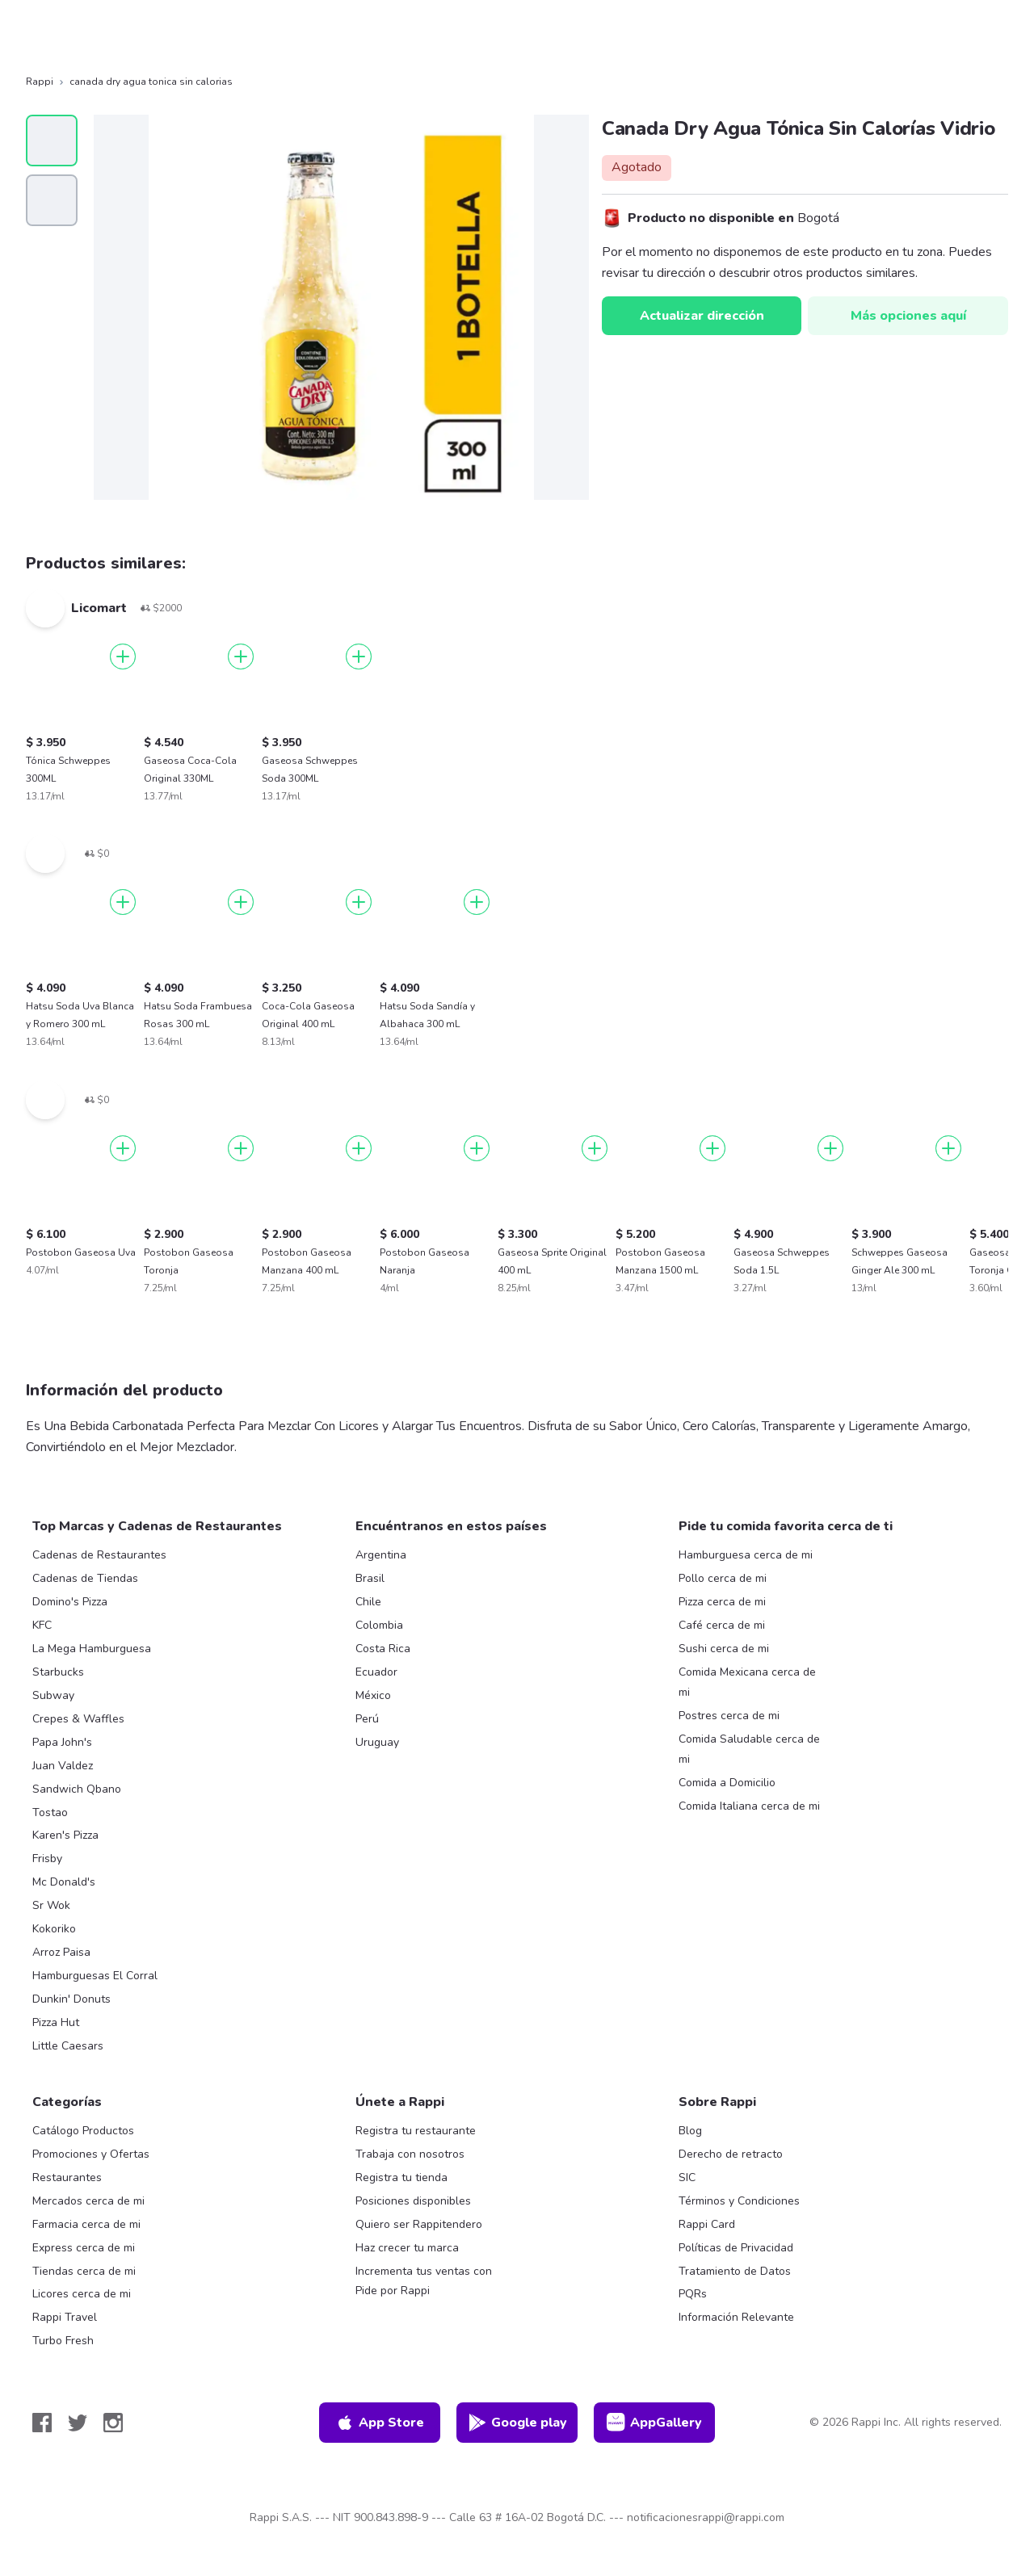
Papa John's (62, 1742)
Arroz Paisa (61, 1952)
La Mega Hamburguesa (91, 1648)
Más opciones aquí (908, 316)
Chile (368, 1601)
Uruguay (377, 1742)
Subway (53, 1695)
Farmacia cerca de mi (86, 2224)
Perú (367, 1718)
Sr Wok (51, 1905)
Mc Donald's (63, 1882)
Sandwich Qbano (76, 1789)
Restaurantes (67, 2177)
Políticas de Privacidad (736, 2247)
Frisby (47, 1858)
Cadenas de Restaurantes (99, 1555)
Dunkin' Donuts (71, 1999)
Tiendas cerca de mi (84, 2271)
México (373, 1695)
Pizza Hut (55, 2022)
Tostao (50, 1812)
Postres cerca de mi (729, 1715)
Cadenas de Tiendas (85, 1578)
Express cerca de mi (83, 2247)
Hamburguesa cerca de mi (746, 1555)
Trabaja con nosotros (409, 2154)
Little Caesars (67, 2046)
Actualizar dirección (702, 316)
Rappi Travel (64, 2317)
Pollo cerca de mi (723, 1578)
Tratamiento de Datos (735, 2271)
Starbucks (58, 1672)
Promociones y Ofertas (90, 2154)
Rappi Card (707, 2224)
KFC (42, 1625)
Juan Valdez (62, 1765)
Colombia (379, 1625)
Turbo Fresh (63, 2340)
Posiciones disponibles (413, 2201)
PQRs (693, 2293)
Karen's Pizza (65, 1835)
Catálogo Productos (83, 2130)
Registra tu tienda (401, 2177)
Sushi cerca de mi (724, 1648)
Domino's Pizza (69, 1601)
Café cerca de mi (722, 1625)
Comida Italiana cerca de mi (749, 1806)
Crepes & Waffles (78, 1718)
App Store (379, 2422)
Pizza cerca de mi (722, 1601)
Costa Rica (382, 1648)
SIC (687, 2177)
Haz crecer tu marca (407, 2247)
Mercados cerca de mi (88, 2201)
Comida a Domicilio (727, 1782)
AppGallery (654, 2422)
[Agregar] (123, 656)
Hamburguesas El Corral (95, 1975)
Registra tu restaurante (415, 2130)
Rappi (39, 81)
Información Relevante (736, 2317)
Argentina (380, 1555)
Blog (690, 2130)
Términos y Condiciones (739, 2201)
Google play (517, 2422)
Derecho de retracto (731, 2154)
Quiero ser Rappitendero (418, 2224)
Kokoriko (54, 1928)
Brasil (370, 1578)
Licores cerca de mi (81, 2293)
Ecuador (376, 1672)
